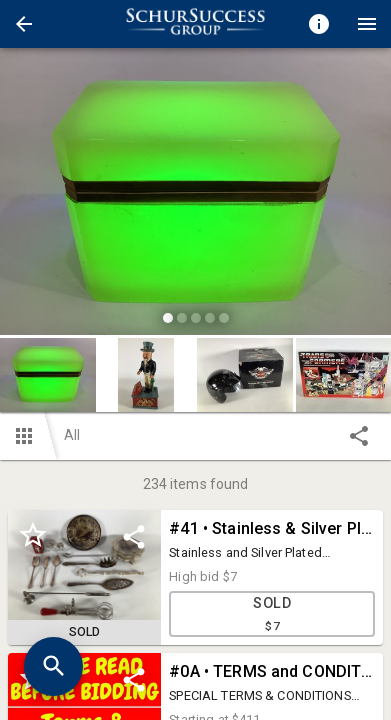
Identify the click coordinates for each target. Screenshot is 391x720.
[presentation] (196, 24)
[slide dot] (168, 318)
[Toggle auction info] (319, 24)
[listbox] (195, 194)
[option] (195, 194)
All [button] (72, 435)
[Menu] (367, 24)
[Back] (24, 24)
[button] (24, 24)
